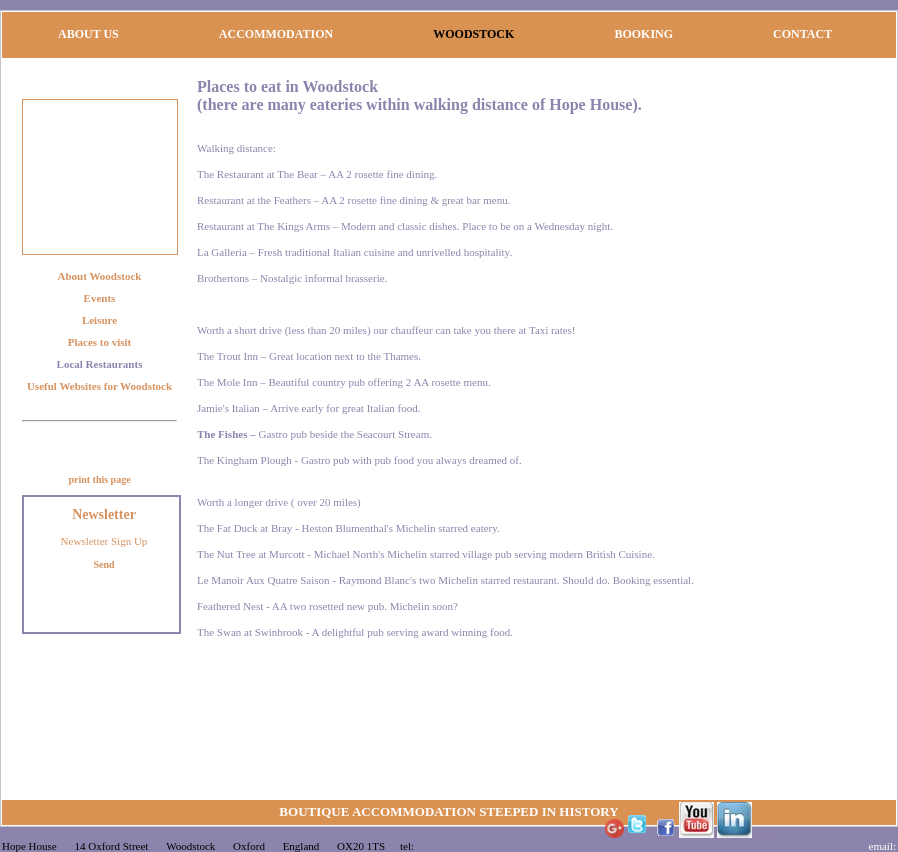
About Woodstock (100, 276)
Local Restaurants (100, 364)
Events (100, 298)
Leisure (99, 320)
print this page (99, 479)
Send (103, 564)
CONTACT (802, 34)
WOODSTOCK (473, 34)
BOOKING (643, 34)
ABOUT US (88, 34)
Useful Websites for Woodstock (99, 386)
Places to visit (100, 342)
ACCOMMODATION (276, 34)
